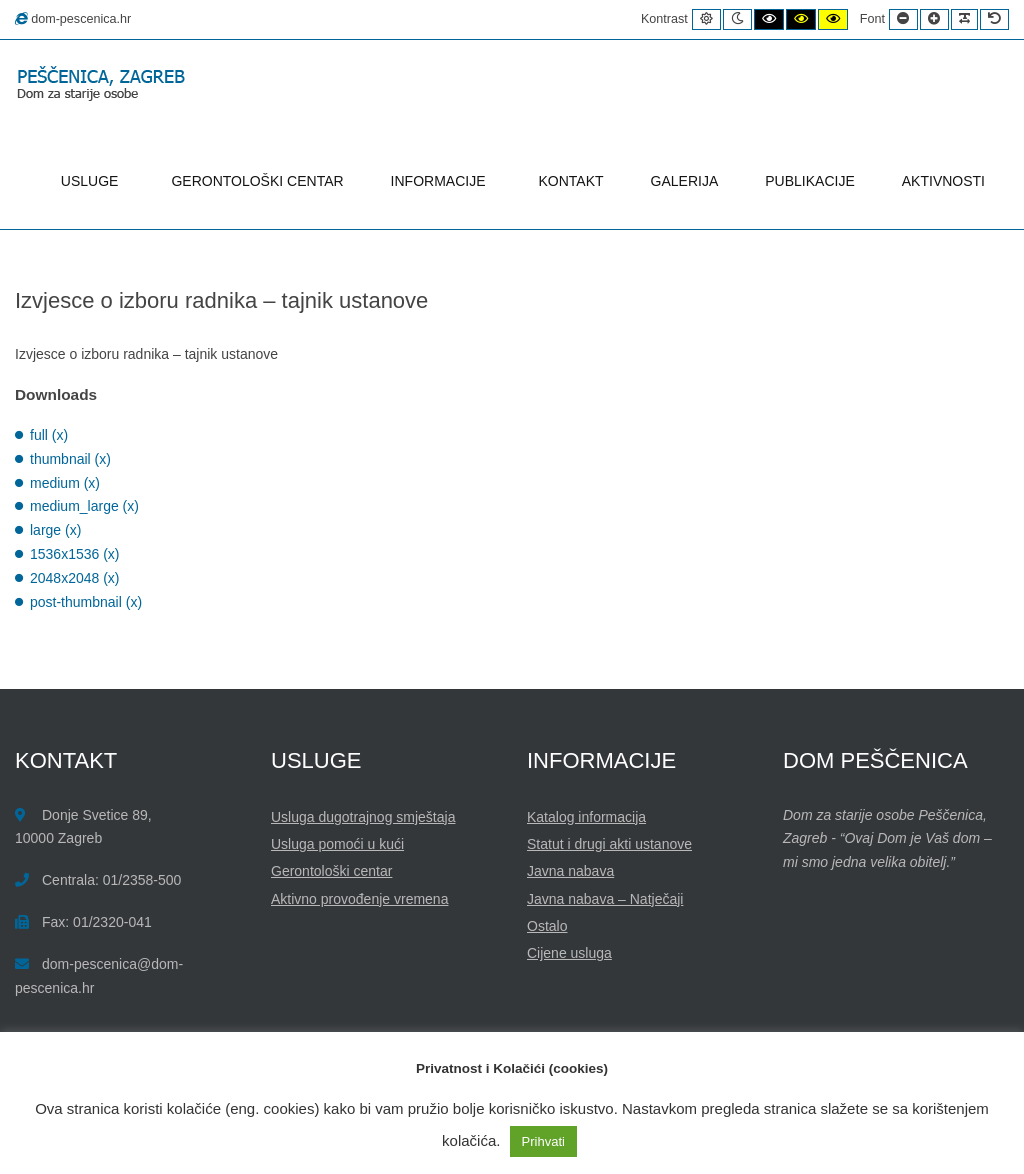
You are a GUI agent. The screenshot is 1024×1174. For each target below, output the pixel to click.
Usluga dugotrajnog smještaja (363, 817)
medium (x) (65, 483)
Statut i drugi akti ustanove (609, 844)
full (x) (49, 435)
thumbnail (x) (70, 459)
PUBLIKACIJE (809, 181)
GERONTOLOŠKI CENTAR (257, 181)
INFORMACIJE (441, 181)
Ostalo (547, 926)
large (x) (55, 530)
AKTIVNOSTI (943, 181)
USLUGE (93, 181)
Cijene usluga (569, 953)
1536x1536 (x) (75, 554)
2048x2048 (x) (75, 578)
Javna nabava (570, 871)
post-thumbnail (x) (86, 602)
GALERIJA (685, 181)
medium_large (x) (84, 506)
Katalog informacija (586, 817)
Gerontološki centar (331, 871)
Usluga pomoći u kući (337, 844)
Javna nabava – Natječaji (605, 899)
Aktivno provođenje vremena (359, 899)
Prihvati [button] (543, 1141)
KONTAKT (571, 181)
